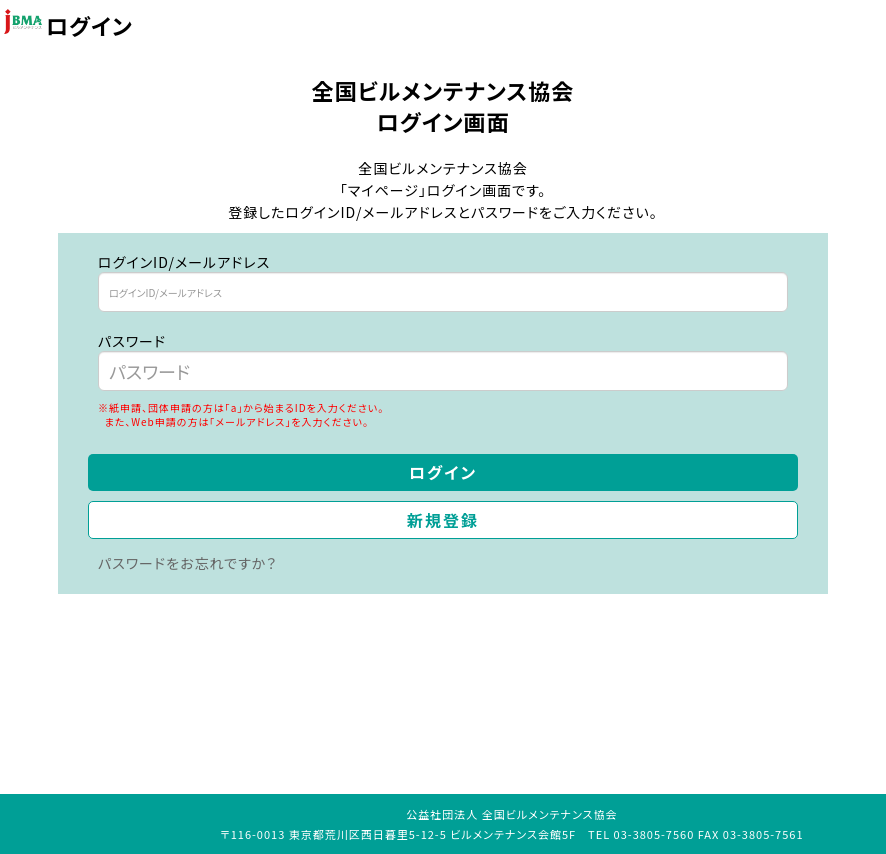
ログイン (443, 472)
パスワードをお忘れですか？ (187, 563)
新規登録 (443, 520)
